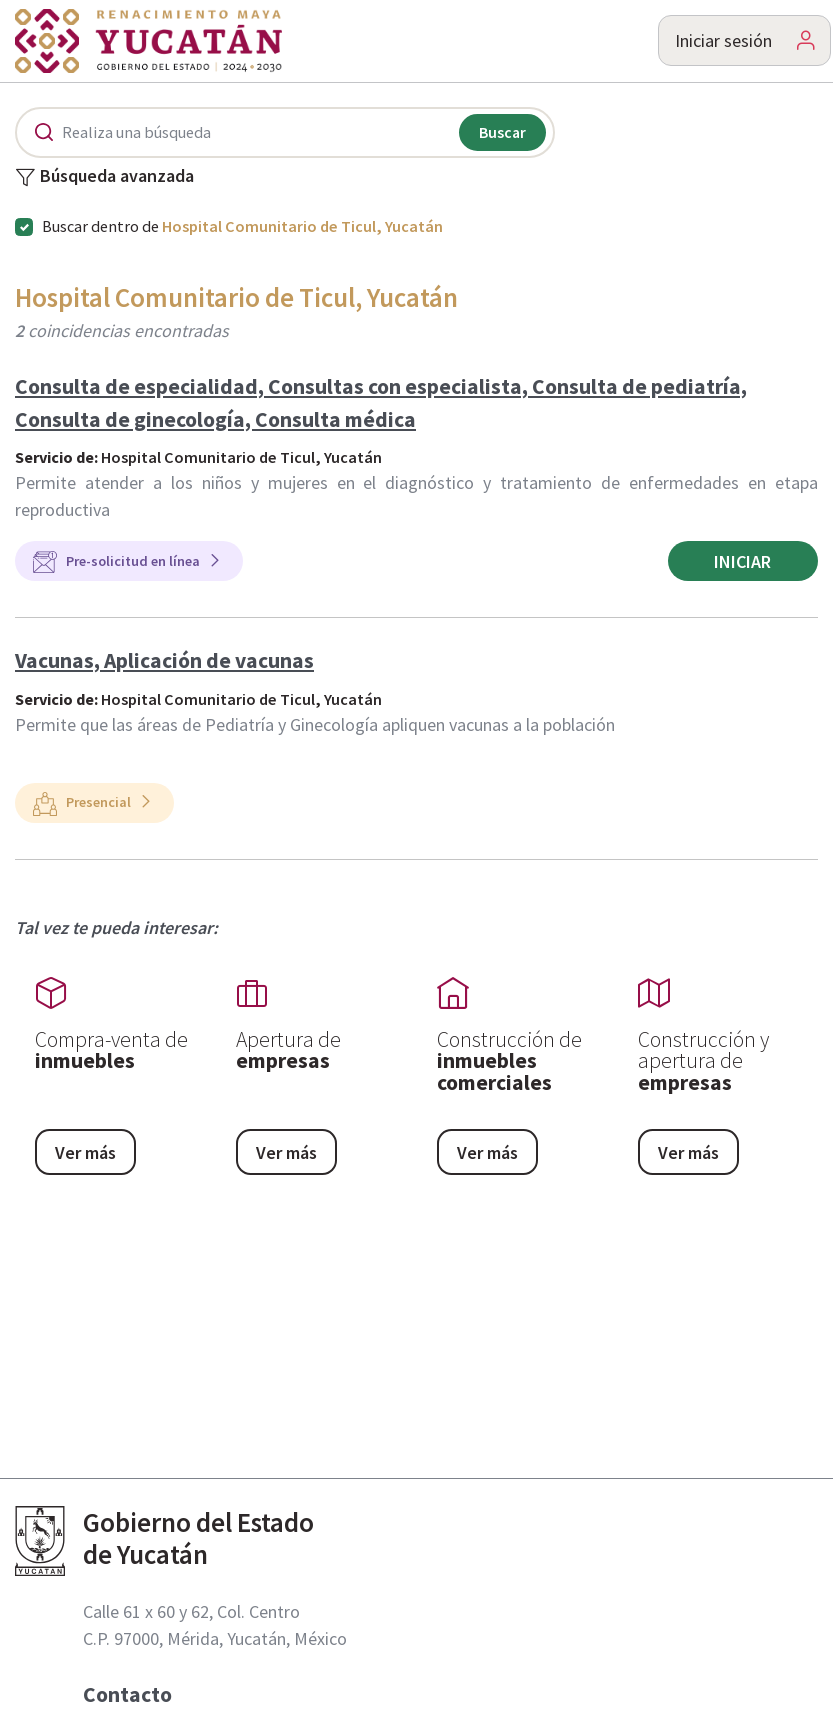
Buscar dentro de (242, 226)
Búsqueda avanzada (104, 177)
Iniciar (742, 561)
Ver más (85, 1152)
